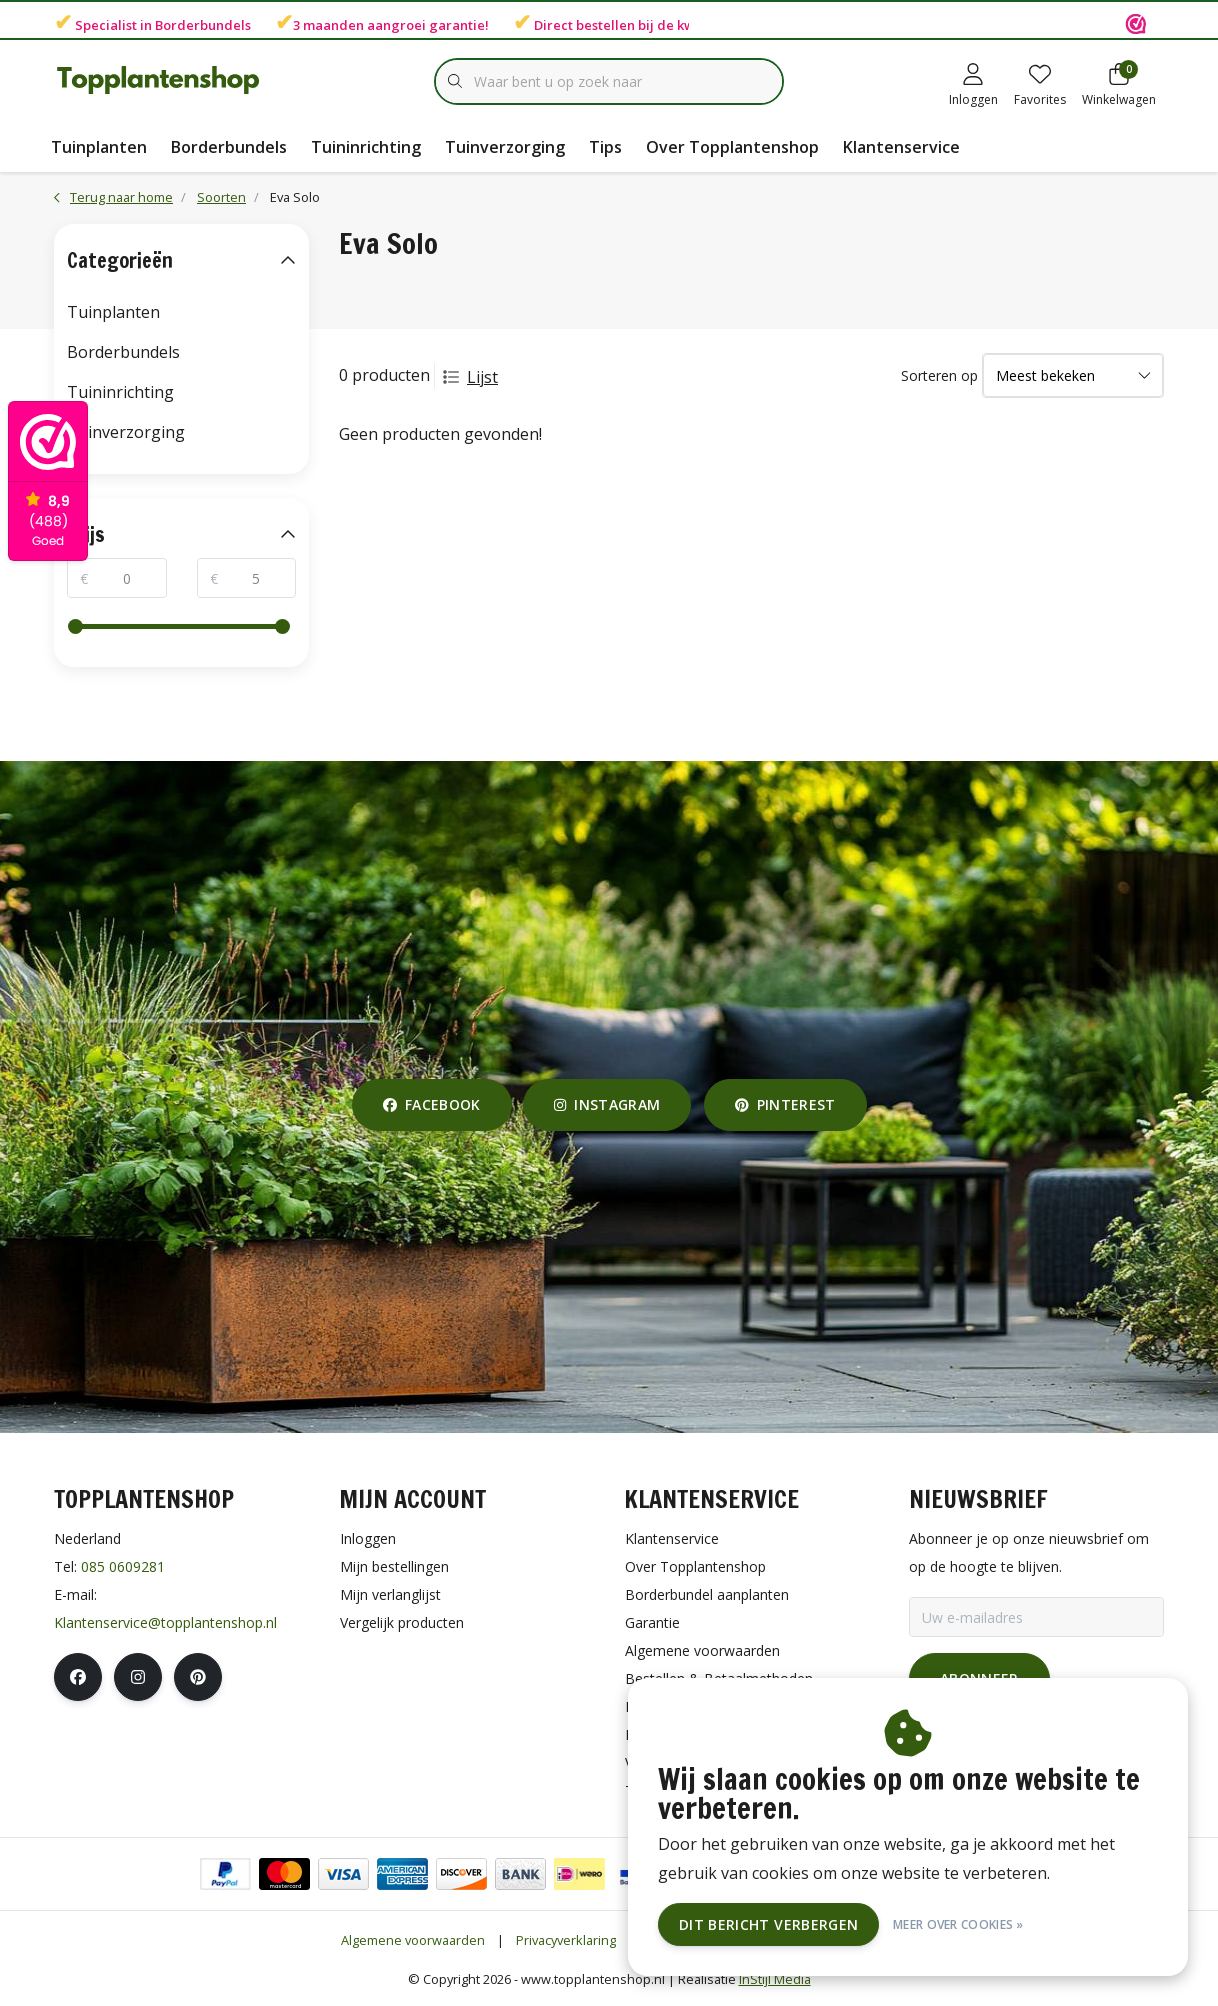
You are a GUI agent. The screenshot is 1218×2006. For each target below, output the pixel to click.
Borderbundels (203, 25)
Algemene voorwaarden (413, 1940)
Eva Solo (295, 197)
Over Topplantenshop (732, 147)
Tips (605, 147)
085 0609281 (123, 1566)
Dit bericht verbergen (768, 1924)
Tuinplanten (99, 147)
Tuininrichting (366, 147)
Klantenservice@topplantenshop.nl (165, 1622)
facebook (432, 1104)
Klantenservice (901, 147)
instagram (607, 1104)
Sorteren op (939, 375)
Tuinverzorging (505, 147)
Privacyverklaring (566, 1940)
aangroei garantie (426, 25)
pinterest (785, 1104)
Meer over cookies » (958, 1924)
